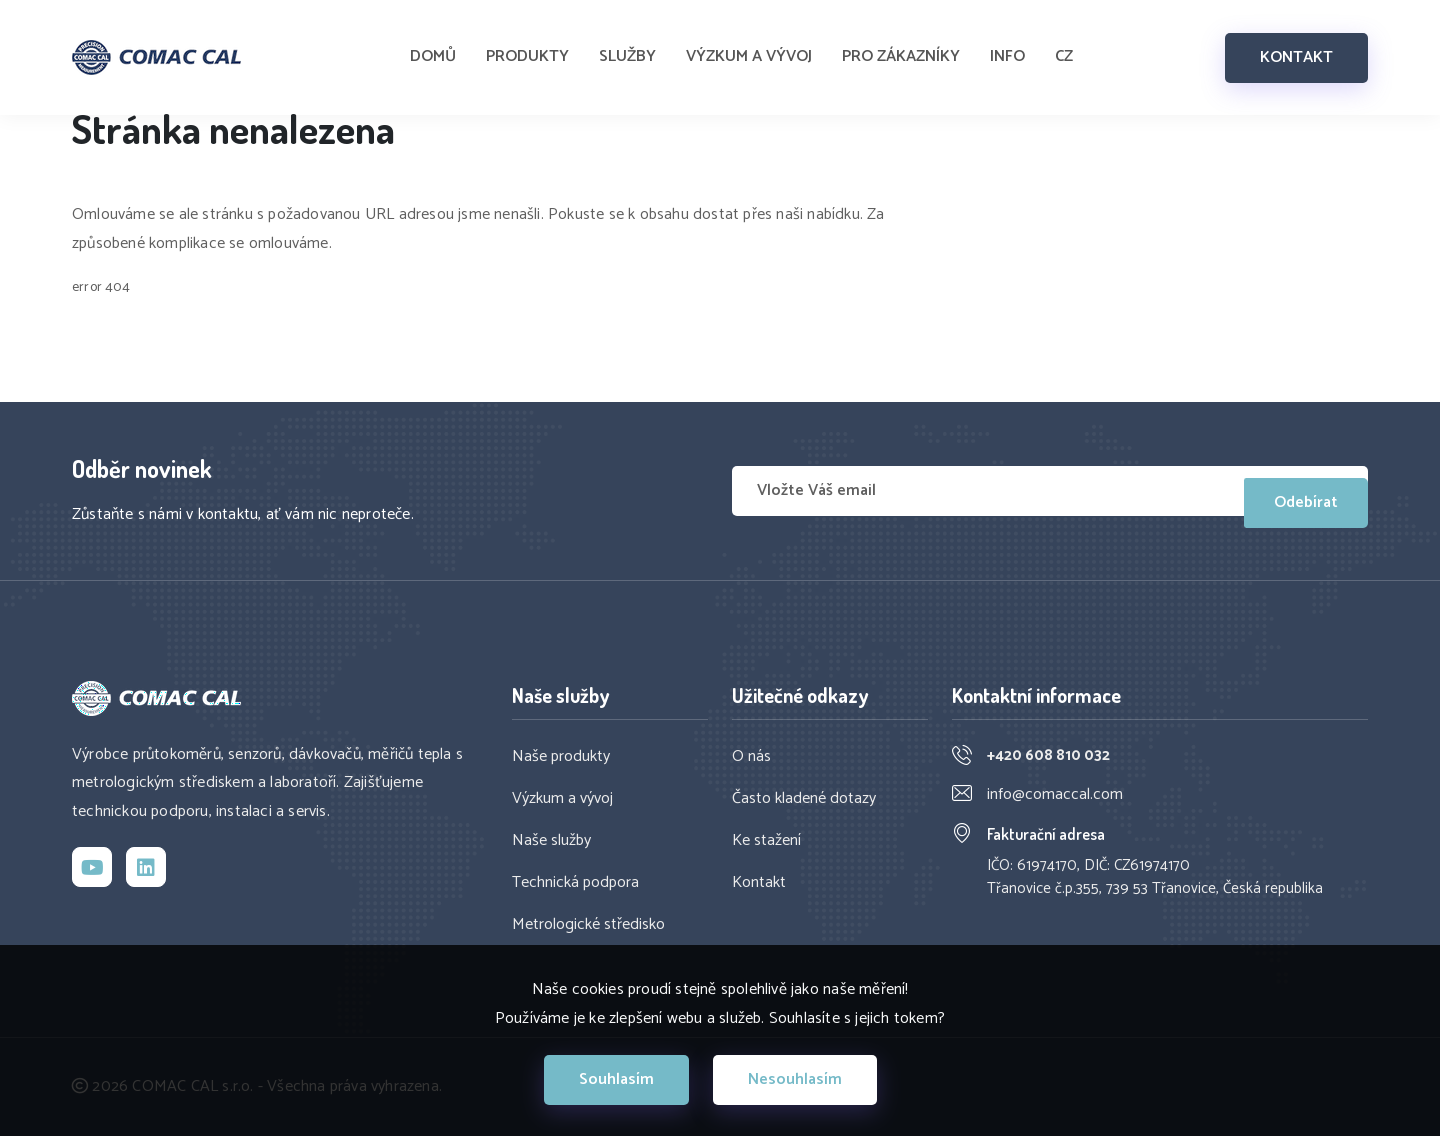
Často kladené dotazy (804, 799)
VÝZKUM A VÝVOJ (749, 48)
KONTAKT (1296, 47)
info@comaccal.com (1055, 794)
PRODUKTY (527, 48)
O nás (751, 757)
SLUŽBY (627, 48)
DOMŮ (433, 48)
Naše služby (551, 841)
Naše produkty (561, 757)
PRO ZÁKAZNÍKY (901, 48)
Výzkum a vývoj (562, 799)
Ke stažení (766, 841)
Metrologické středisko (588, 925)
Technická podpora (575, 883)
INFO (1007, 48)
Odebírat (1306, 490)
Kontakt (759, 883)
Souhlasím (616, 1079)
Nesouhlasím (795, 1079)
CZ (1064, 48)
